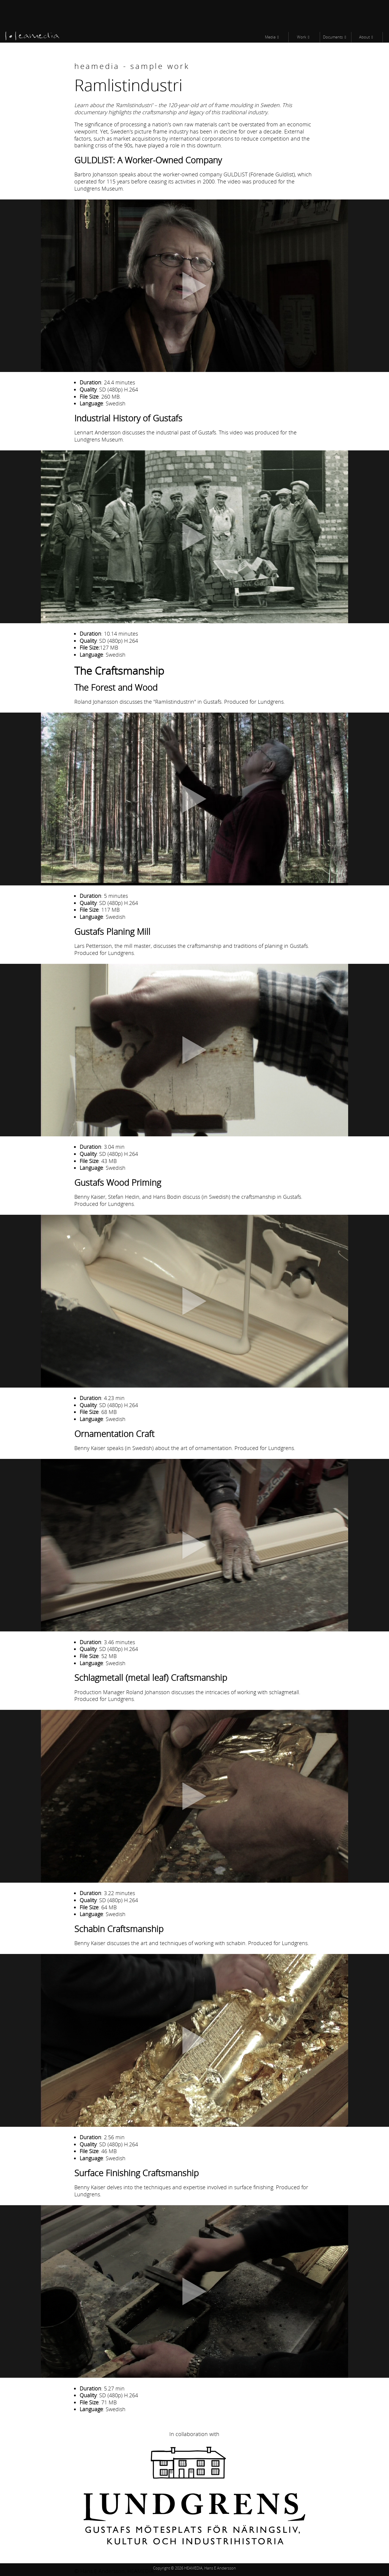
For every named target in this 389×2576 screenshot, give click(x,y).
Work (301, 37)
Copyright (161, 2568)
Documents (333, 37)
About (364, 37)
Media (270, 37)
